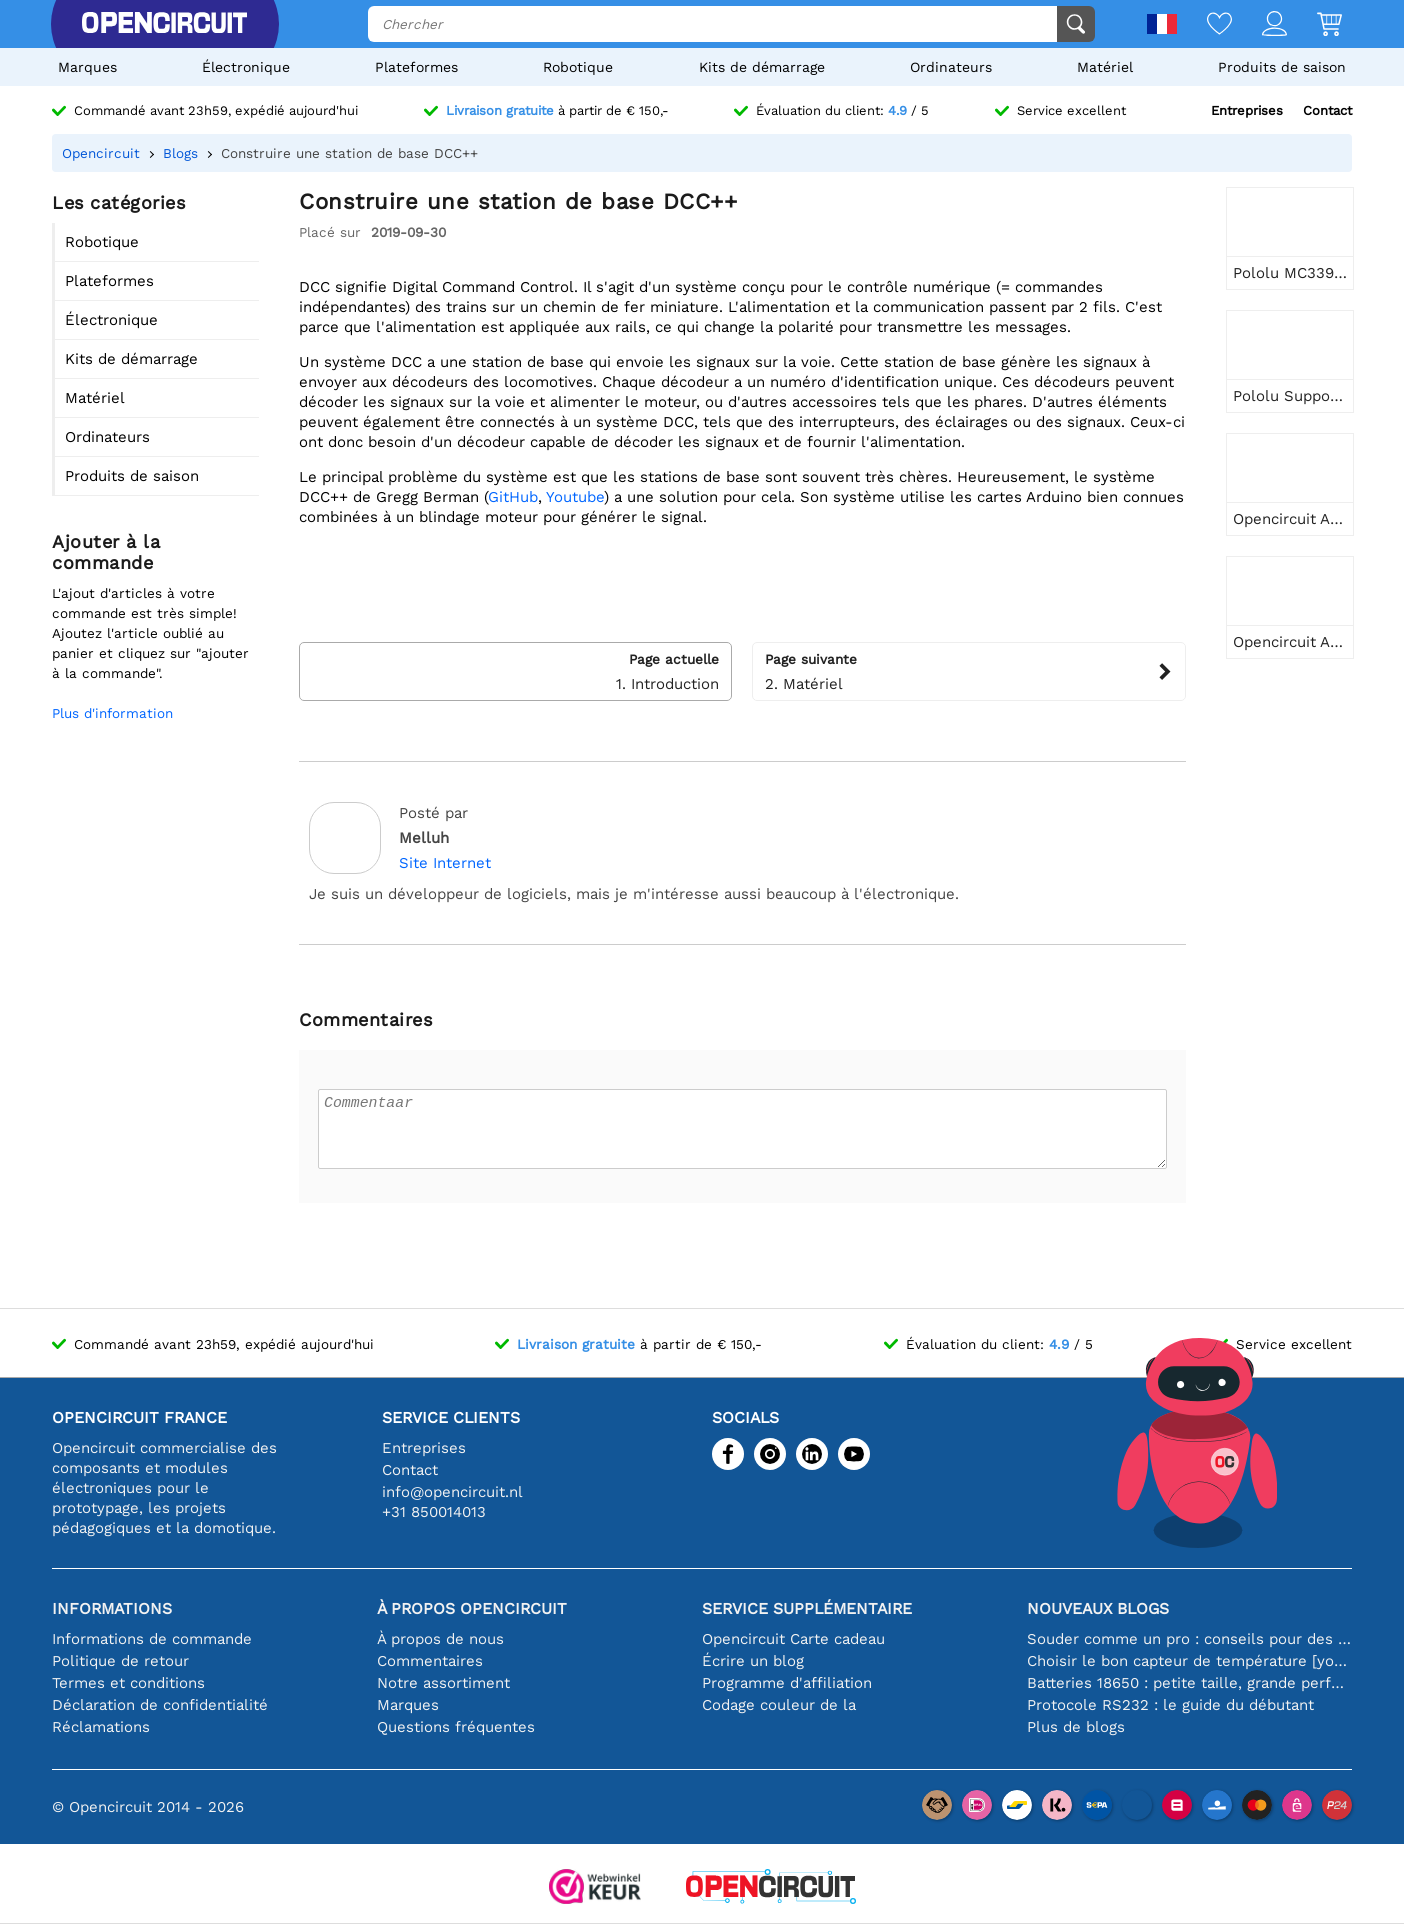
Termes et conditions (128, 1683)
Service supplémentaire (807, 1608)
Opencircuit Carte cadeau (793, 1639)
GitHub (513, 497)
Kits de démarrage (762, 67)
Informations (112, 1608)
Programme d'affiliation (787, 1683)
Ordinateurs (951, 67)
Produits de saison (1282, 67)
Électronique (246, 67)
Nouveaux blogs (1098, 1608)
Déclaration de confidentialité (160, 1705)
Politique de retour (120, 1661)
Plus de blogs (1076, 1727)
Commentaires (430, 1661)
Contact (1327, 110)
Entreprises (1247, 110)
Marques (87, 67)
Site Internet (445, 863)
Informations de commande (152, 1639)
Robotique (578, 67)
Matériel (1105, 67)
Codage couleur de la (779, 1705)
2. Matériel (968, 671)
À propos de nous (440, 1639)
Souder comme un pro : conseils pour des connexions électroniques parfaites (1189, 1639)
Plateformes (416, 67)
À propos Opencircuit (472, 1608)
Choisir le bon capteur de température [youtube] (1189, 1661)
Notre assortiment (443, 1683)
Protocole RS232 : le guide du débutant (1170, 1705)
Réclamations (101, 1727)
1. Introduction (515, 671)
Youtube (575, 497)
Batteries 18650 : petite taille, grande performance (1189, 1683)
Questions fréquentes (456, 1727)
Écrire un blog (753, 1661)
